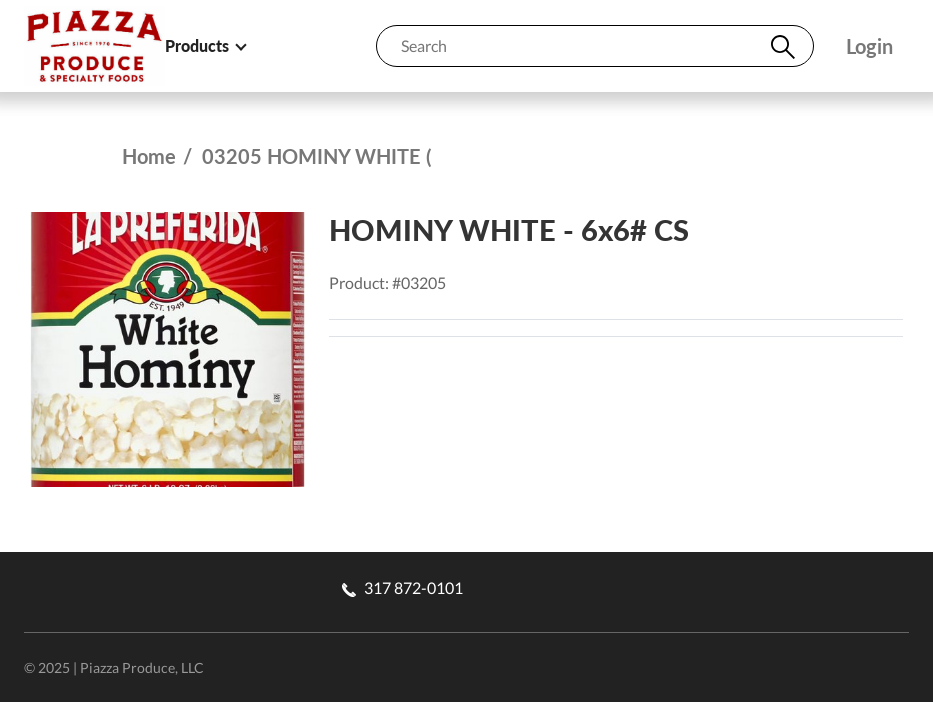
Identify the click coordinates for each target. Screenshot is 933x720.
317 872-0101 (402, 587)
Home (149, 156)
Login (869, 46)
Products (205, 45)
